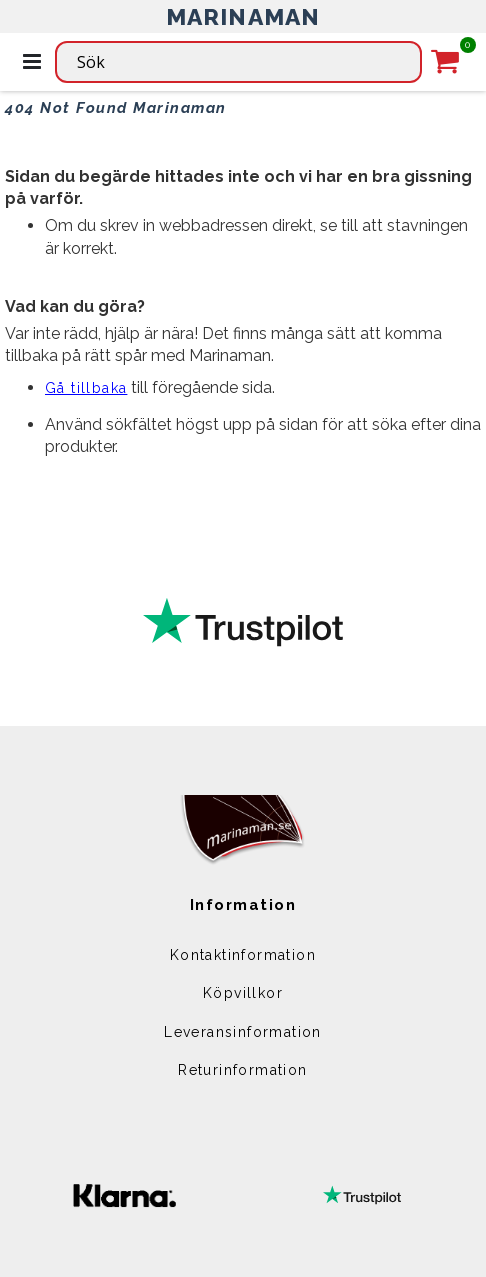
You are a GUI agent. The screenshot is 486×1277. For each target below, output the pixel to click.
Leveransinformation (243, 1032)
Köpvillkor (243, 993)
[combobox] (238, 62)
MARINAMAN (243, 16)
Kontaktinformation (243, 955)
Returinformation (242, 1070)
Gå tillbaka (86, 388)
